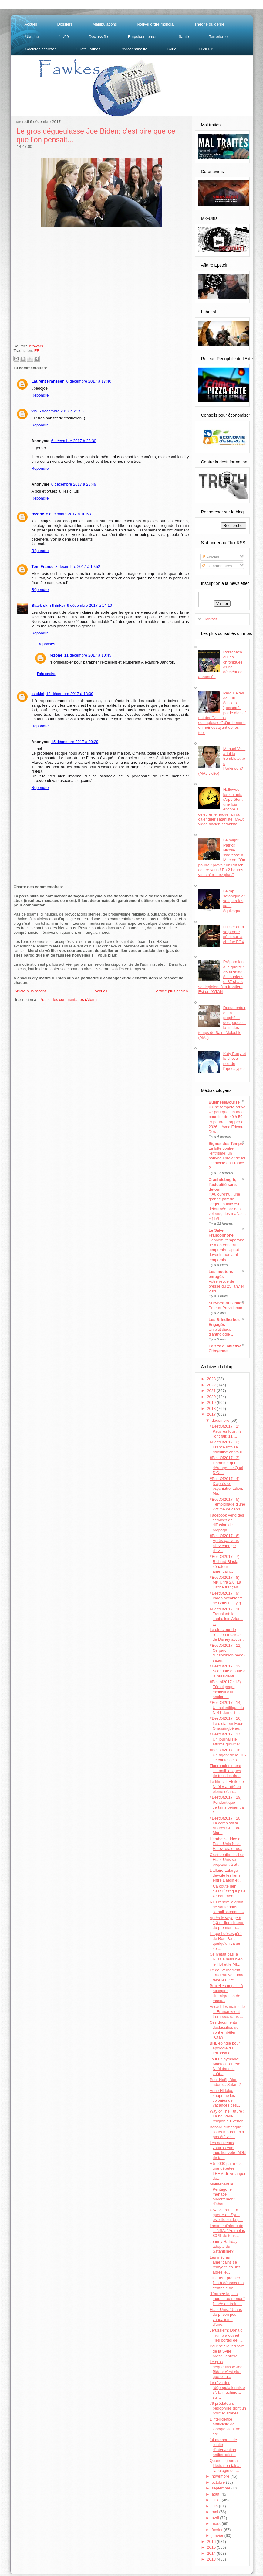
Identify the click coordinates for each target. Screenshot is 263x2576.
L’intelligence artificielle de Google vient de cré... (225, 2426)
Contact (210, 619)
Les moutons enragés (221, 1274)
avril (216, 2518)
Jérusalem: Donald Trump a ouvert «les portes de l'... (226, 2335)
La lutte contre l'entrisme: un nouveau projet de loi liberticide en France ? (227, 1158)
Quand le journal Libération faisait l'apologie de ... (225, 2465)
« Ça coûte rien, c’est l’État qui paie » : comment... (227, 1891)
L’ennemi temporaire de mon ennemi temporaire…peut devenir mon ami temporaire (226, 1250)
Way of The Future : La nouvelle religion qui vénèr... (228, 2116)
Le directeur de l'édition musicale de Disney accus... (227, 1634)
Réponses (46, 644)
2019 (212, 1402)
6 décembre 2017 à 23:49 (73, 484)
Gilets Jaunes (88, 49)
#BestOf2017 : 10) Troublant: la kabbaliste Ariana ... (226, 1616)
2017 (212, 1414)
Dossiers (64, 24)
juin (215, 2506)
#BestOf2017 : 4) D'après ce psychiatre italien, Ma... (226, 1486)
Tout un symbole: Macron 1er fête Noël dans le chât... (225, 2066)
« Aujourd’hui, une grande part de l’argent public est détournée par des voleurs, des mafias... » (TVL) (227, 1206)
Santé (184, 36)
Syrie (172, 49)
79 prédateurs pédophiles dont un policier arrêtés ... (228, 2408)
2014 (212, 2553)
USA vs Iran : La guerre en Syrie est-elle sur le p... (226, 2215)
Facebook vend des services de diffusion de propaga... (227, 1522)
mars (217, 2523)
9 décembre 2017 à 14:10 (89, 605)
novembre (221, 2476)
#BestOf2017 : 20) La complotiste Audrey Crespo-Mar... (226, 1825)
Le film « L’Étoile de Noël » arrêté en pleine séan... (227, 1786)
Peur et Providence (225, 1307)
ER (37, 350)
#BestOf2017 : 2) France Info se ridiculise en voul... (227, 1447)
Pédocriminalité (133, 49)
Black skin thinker (48, 605)
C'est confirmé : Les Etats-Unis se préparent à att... (227, 1859)
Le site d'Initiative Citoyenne (225, 1348)
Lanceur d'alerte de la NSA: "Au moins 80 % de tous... (227, 2230)
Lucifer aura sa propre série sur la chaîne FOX (233, 934)
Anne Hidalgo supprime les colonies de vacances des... (225, 2098)
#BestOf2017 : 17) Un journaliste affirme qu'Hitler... (226, 1739)
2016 (212, 2541)
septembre (221, 2488)
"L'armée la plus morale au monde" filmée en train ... (227, 2298)
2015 (212, 2547)
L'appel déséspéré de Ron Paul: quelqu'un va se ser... (226, 1941)
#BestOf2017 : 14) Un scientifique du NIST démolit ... (227, 1707)
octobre (219, 2482)
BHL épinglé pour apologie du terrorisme (225, 2048)
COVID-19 (205, 49)
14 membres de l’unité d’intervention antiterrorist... (223, 2447)
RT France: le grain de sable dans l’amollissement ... (227, 1907)
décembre (221, 1420)
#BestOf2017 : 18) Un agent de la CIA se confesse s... (228, 1755)
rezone (38, 514)
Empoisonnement (143, 36)
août (216, 2494)
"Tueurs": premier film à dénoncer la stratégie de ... (227, 2283)
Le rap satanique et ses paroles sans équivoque (234, 901)
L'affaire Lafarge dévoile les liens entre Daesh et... (226, 1875)
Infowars (35, 346)
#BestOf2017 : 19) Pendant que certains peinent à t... (227, 1804)
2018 (212, 1408)
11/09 (64, 36)
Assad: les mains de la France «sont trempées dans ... (227, 2011)
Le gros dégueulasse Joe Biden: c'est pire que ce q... (226, 2369)
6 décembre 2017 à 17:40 (88, 381)
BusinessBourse (224, 1102)
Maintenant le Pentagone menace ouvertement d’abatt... (222, 2194)
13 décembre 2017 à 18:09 (69, 693)
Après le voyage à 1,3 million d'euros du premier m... (227, 1923)
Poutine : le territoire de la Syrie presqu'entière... (227, 2351)
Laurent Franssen (48, 381)
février (218, 2529)
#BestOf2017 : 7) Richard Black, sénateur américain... (224, 1564)
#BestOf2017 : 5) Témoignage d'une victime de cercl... (227, 1504)
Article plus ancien (172, 991)
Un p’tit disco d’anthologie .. (221, 1331)
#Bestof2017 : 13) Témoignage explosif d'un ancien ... (225, 1689)
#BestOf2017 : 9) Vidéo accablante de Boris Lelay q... (227, 1598)
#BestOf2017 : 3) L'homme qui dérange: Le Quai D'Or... (226, 1465)
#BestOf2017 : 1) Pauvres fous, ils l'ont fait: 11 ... (225, 1431)
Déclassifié (98, 36)
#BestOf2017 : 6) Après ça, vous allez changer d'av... (224, 1543)
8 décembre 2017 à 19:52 (77, 566)
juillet (217, 2500)
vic (34, 411)
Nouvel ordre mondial (155, 24)
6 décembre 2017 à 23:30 (73, 440)
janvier (218, 2535)
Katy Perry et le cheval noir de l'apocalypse (234, 1061)
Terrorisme (218, 36)
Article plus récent (30, 991)
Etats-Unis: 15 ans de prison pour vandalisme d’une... (226, 2317)
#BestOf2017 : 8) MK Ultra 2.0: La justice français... (226, 1582)
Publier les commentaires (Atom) (68, 999)
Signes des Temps (226, 1143)
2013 (212, 2559)
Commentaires (217, 566)
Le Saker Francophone (221, 1232)
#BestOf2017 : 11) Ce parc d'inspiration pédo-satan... (227, 1653)
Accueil (31, 24)
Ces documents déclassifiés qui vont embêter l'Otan (224, 2029)
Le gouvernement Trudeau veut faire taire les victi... (227, 1975)
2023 (212, 1379)
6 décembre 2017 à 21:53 (61, 411)
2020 (212, 1396)
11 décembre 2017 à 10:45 (87, 655)
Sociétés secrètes (41, 49)
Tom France (43, 566)
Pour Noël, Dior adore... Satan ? (225, 2082)
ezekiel (38, 693)
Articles (210, 557)
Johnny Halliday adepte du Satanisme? (224, 2246)
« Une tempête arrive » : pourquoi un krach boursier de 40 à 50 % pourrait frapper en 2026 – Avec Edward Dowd (227, 1119)
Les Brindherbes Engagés (224, 1322)
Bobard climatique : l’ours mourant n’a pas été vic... (227, 2132)
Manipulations (105, 24)
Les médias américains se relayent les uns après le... (225, 2264)
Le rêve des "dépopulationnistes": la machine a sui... (227, 2390)
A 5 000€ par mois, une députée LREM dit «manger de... (227, 2171)
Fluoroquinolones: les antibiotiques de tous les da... (225, 1770)
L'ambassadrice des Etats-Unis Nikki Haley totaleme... (227, 1844)
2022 (212, 1385)
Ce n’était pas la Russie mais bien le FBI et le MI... (226, 1959)
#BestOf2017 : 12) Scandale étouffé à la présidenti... (227, 1671)
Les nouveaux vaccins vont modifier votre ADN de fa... (228, 2150)
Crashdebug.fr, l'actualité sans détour (223, 1184)
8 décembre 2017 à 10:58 (68, 514)
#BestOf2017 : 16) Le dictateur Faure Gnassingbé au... (227, 1723)
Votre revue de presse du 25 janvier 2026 (226, 1286)
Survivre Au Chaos (226, 1303)
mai (215, 2511)
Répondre (40, 395)
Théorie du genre (209, 24)
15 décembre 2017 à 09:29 (74, 741)
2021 (212, 1390)
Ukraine (32, 36)
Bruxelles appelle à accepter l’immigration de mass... (226, 1993)
